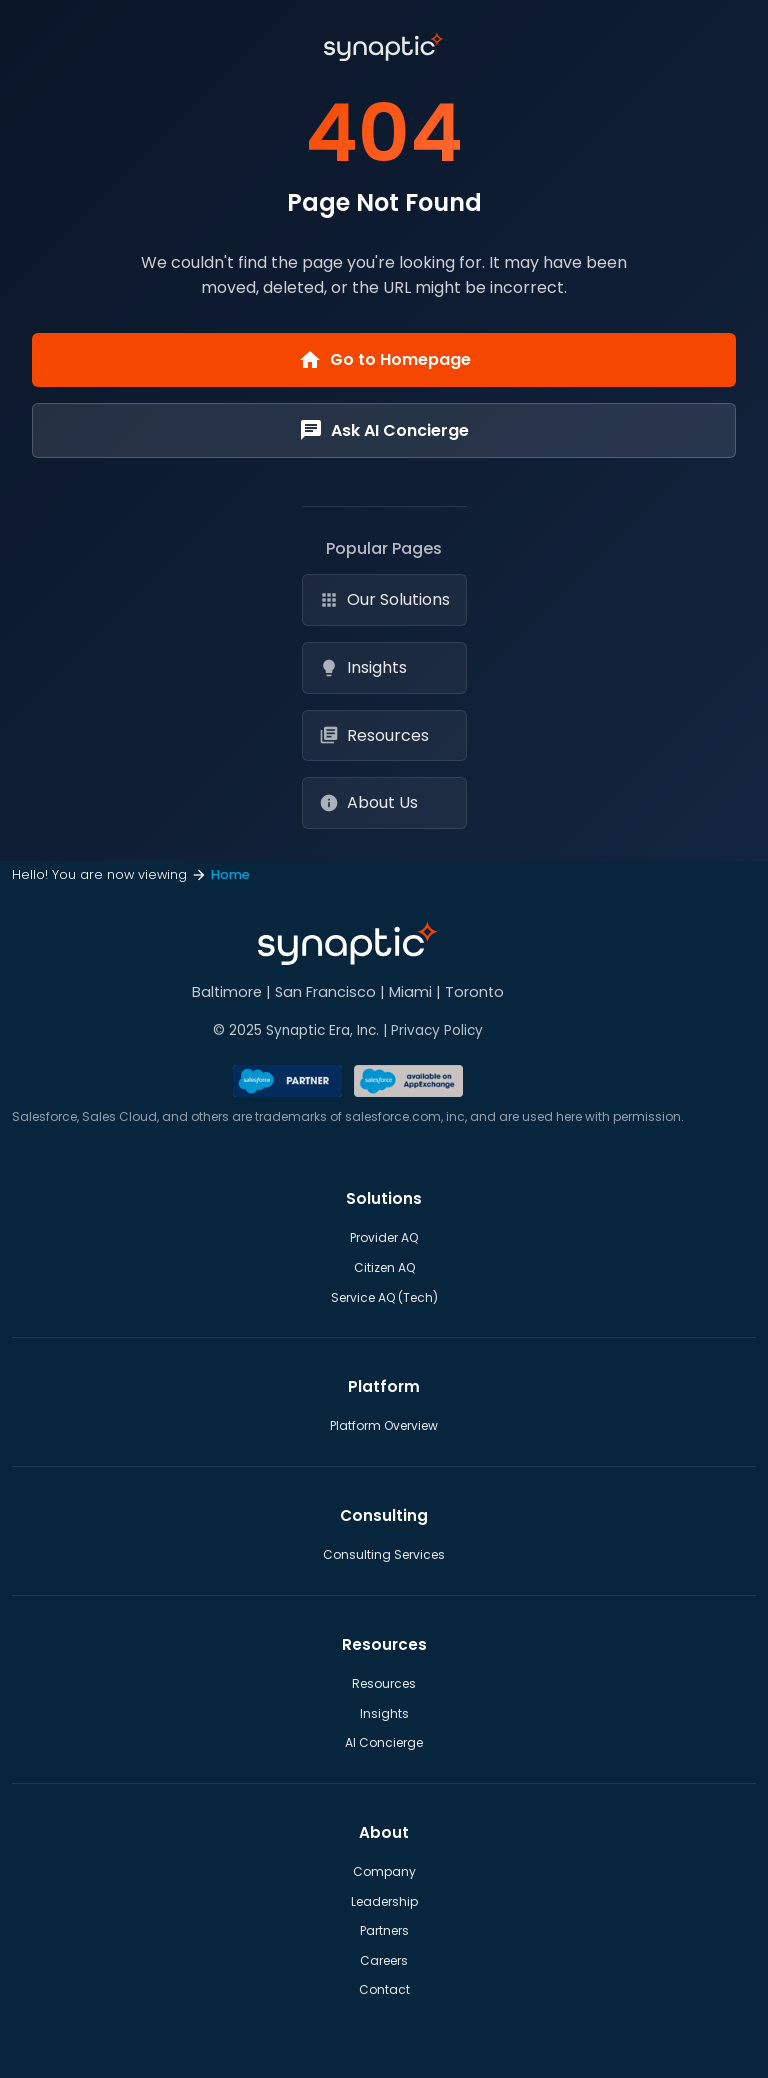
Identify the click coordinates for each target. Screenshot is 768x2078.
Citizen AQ (384, 1267)
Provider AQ (384, 1237)
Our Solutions (384, 599)
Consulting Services (384, 1554)
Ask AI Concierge (384, 430)
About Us (368, 802)
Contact (384, 1989)
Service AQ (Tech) (384, 1297)
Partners (384, 1930)
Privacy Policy (437, 1030)
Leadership (384, 1901)
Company (384, 1871)
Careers (384, 1960)
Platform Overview (384, 1425)
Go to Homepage (384, 360)
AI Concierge (384, 1742)
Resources (374, 735)
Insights (363, 667)
